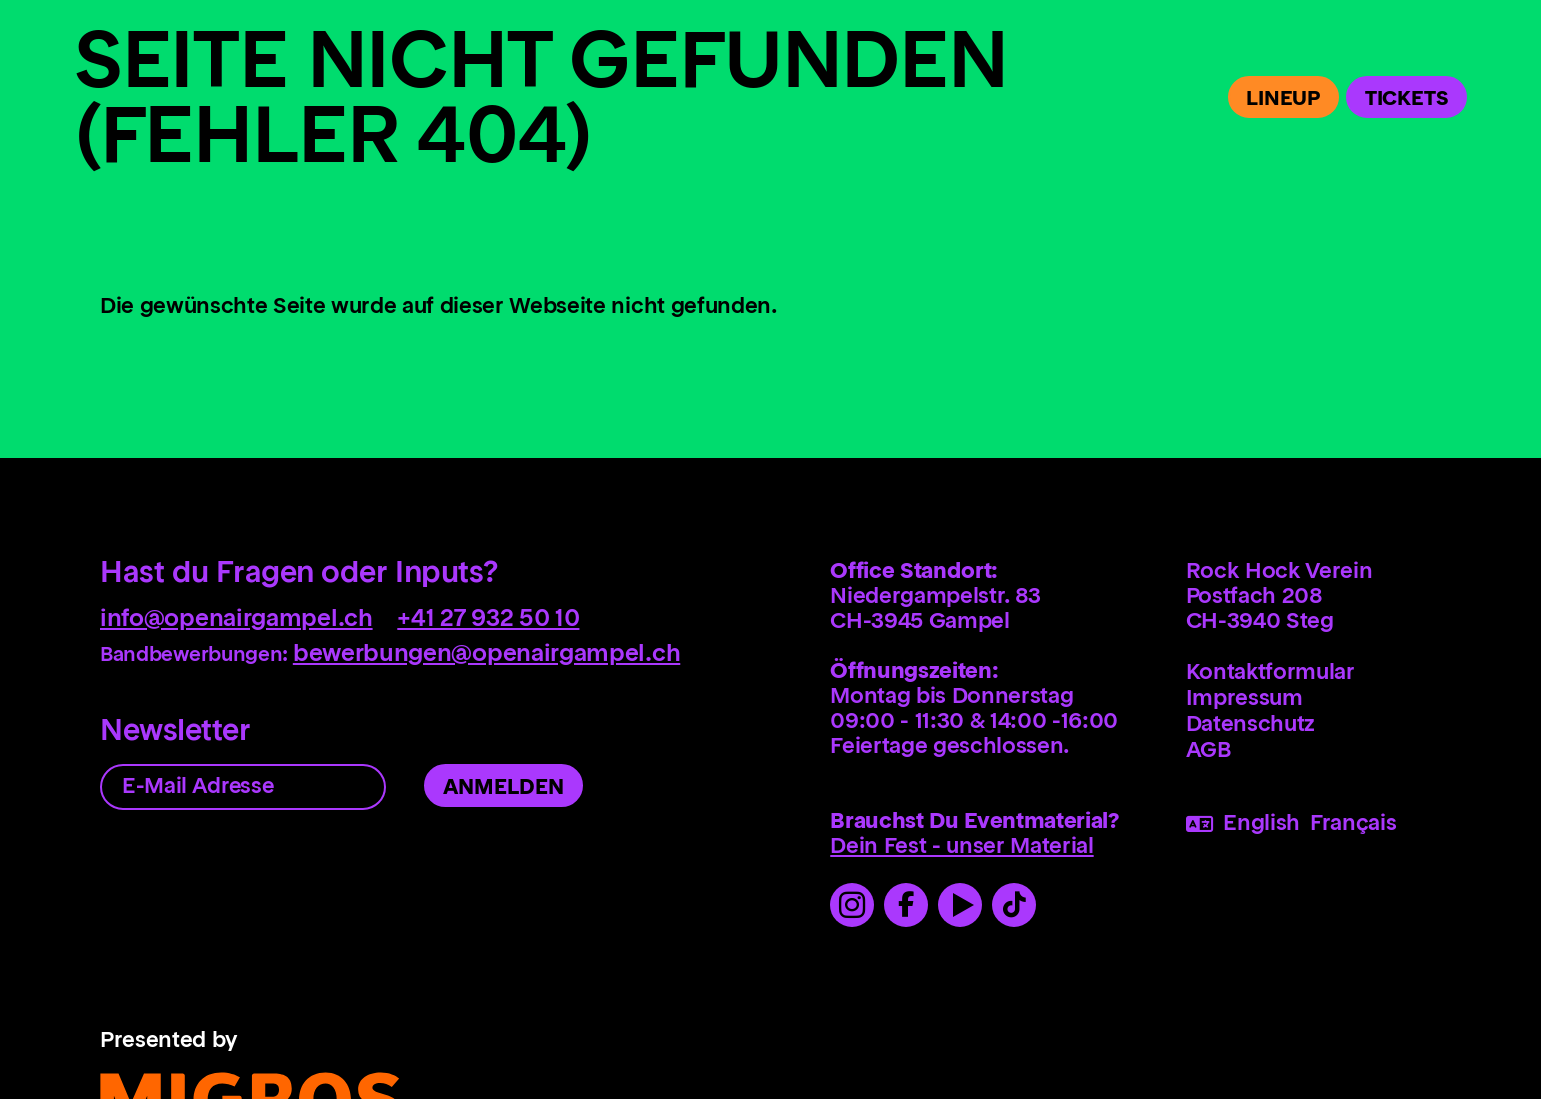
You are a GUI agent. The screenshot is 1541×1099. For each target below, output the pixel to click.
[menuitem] (1360, 678)
